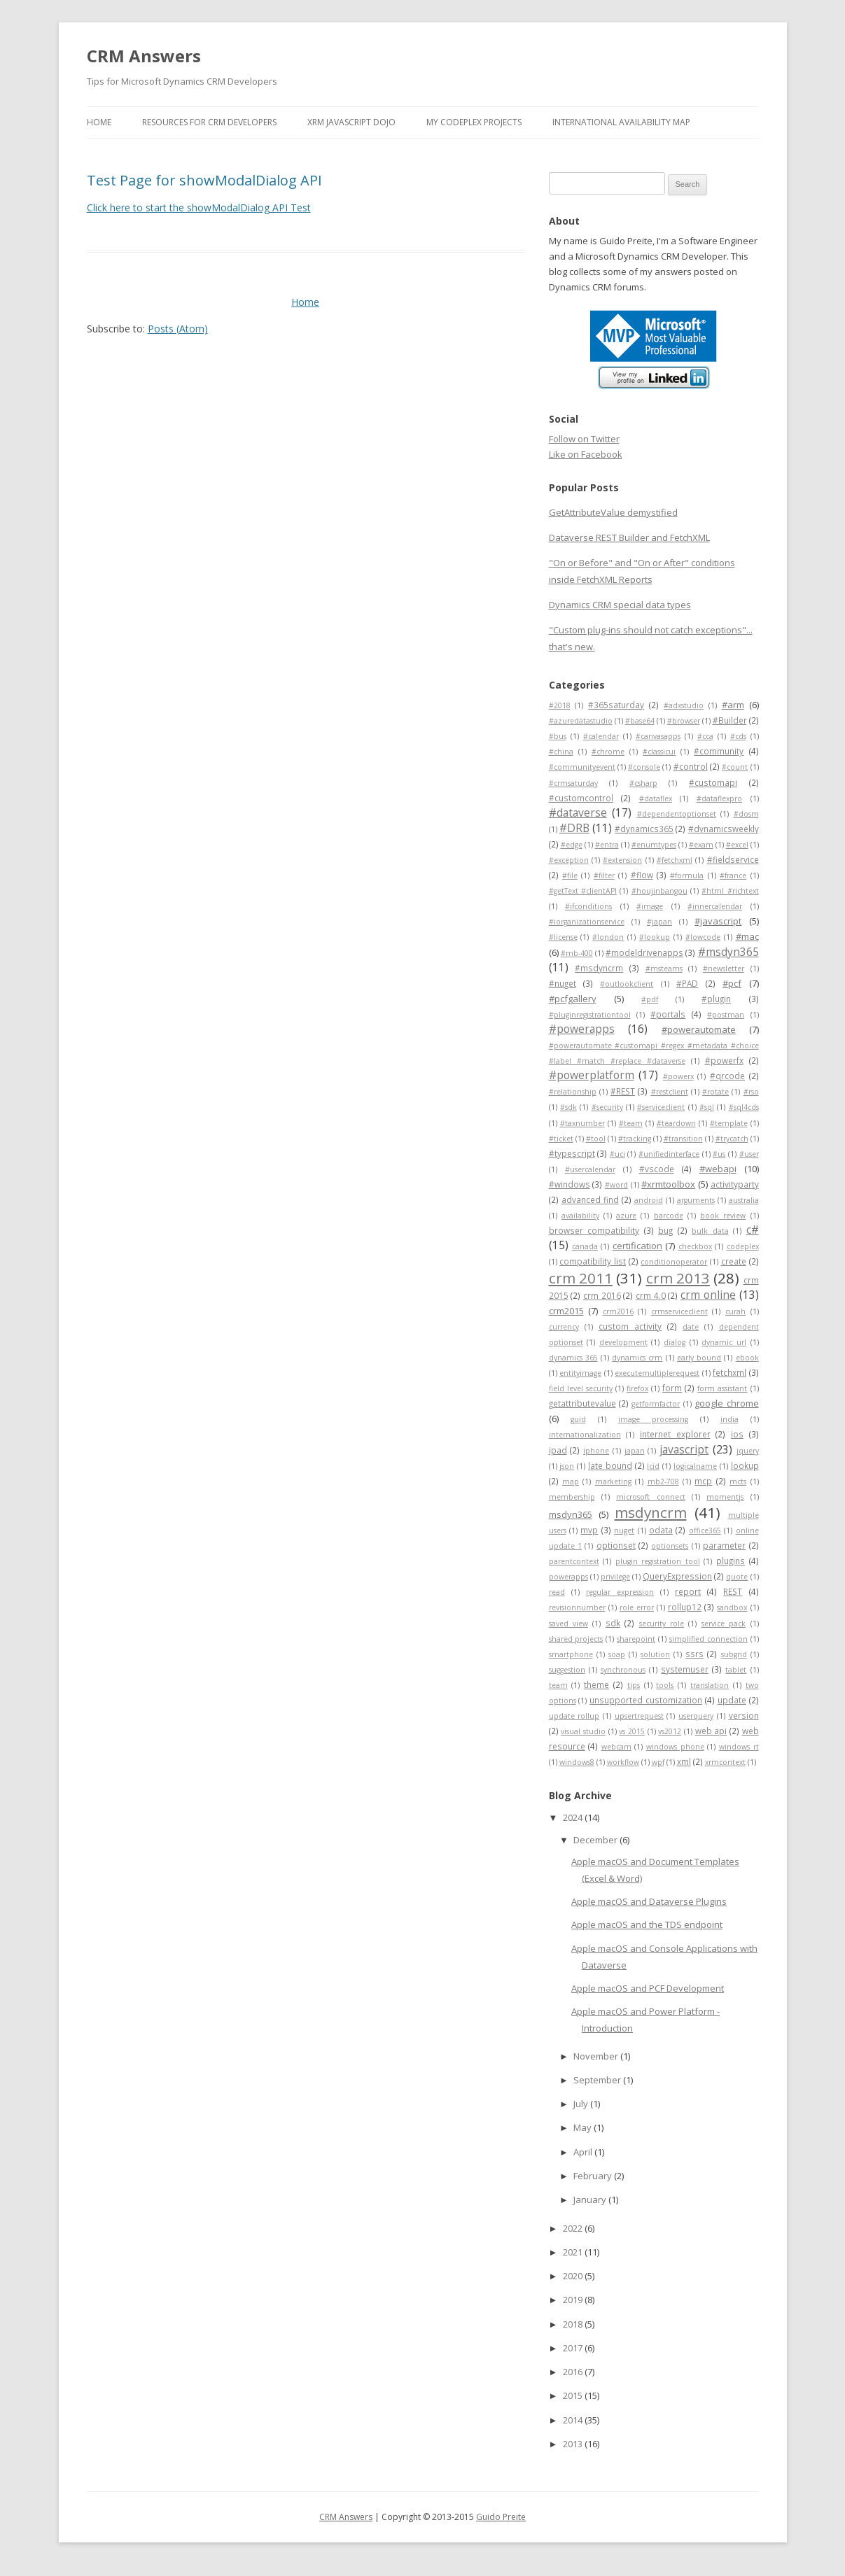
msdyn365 (570, 1514)
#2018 (560, 705)
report (688, 1591)
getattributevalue (582, 1403)
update (732, 1699)
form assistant (722, 1388)
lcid (653, 1466)
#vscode (656, 1168)
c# (752, 1229)
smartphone (571, 1654)
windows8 (576, 1762)
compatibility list (592, 1261)
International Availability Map (621, 122)
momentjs (724, 1497)
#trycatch (731, 1138)
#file (570, 875)
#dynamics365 (644, 828)
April (583, 2152)
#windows (569, 1184)
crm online (708, 1294)
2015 (574, 2395)
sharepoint (636, 1639)
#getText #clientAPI (583, 891)
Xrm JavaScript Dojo (351, 122)
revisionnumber (577, 1607)
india (729, 1419)
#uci (617, 1154)
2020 (574, 2275)
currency (564, 1327)
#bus (557, 736)
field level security (581, 1388)
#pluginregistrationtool (590, 1015)
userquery (695, 1716)
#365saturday (616, 704)
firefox (637, 1388)
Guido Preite (501, 2517)
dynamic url (723, 1342)
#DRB (574, 828)
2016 (574, 2371)
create (733, 1261)
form (672, 1387)
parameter (724, 1545)
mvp (589, 1529)
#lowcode (702, 937)
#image (649, 906)
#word (616, 1185)
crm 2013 (678, 1278)
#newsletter (723, 968)
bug (665, 1230)
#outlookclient (626, 984)
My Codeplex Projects (474, 122)
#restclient (669, 1092)
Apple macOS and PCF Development (647, 1988)
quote (737, 1577)
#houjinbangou (659, 891)
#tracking (634, 1138)
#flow (642, 874)
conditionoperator (674, 1262)
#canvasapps (658, 736)
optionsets (669, 1546)
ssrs (694, 1653)
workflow (623, 1762)
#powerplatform (591, 1075)
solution (655, 1654)
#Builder (730, 720)
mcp (703, 1480)
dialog (674, 1342)
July (581, 2103)
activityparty (735, 1184)
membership (572, 1497)
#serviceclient (661, 1107)
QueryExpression (677, 1576)
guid (578, 1419)
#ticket (561, 1138)
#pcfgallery (572, 998)
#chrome (608, 751)
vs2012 (669, 1731)
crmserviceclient (679, 1311)
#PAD (687, 983)
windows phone (675, 1747)
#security (607, 1107)
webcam (616, 1747)
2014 (574, 2420)
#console (644, 767)
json (566, 1466)
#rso (751, 1092)
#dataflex (655, 798)
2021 (574, 2252)
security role (661, 1623)
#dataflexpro (719, 798)
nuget (624, 1530)
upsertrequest (639, 1716)
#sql (706, 1107)
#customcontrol (581, 797)
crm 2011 (581, 1278)
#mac (747, 936)
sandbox (732, 1607)
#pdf (649, 999)
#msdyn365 (728, 951)
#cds (738, 736)
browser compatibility (594, 1230)
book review (723, 1215)
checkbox (695, 1246)
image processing (653, 1419)
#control (690, 766)
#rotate (715, 1092)
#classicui (659, 751)
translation (709, 1685)
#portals (667, 1014)
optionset (616, 1545)
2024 (574, 1817)
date (691, 1327)
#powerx (678, 1076)
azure (626, 1215)
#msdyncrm (599, 967)
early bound (699, 1358)
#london (608, 937)
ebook (747, 1358)
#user (749, 1154)
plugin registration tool (657, 1561)
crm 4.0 (651, 1295)
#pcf (731, 983)
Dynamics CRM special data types (620, 604)
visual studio (583, 1731)
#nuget (562, 983)
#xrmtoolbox (668, 1184)
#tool (596, 1138)
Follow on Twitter (584, 438)
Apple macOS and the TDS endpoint (646, 1924)
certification (637, 1245)
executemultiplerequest (657, 1373)
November (596, 2056)
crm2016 (618, 1311)
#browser (683, 721)
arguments (696, 1200)
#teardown (676, 1123)
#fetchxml (674, 860)
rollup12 (684, 1606)
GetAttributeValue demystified (613, 512)
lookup (745, 1465)
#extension (622, 860)
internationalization (585, 1435)
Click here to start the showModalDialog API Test (199, 207)
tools (664, 1685)
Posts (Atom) (178, 328)
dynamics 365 (573, 1358)
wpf (658, 1762)
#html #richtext (729, 891)
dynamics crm (637, 1358)
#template (729, 1123)
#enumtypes (653, 845)
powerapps (568, 1577)
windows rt (739, 1747)
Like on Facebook (585, 454)
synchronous (623, 1670)
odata (661, 1529)
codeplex (743, 1246)
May (583, 2127)
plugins (730, 1560)
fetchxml (729, 1372)
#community (718, 750)
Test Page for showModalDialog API (204, 180)
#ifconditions (588, 906)
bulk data (710, 1231)
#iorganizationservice (586, 922)
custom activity (630, 1326)
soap (616, 1654)
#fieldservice (733, 859)
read (557, 1592)
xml (684, 1761)
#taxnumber (582, 1123)
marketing (613, 1481)
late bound (610, 1465)
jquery (747, 1451)
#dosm (746, 814)
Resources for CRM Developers (209, 122)
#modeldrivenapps (644, 952)
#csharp (643, 783)
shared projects (576, 1639)
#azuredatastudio (581, 721)
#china (561, 751)
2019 (574, 2299)
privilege (615, 1577)
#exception (569, 860)
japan (634, 1451)
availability (580, 1215)
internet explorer (675, 1434)
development (623, 1342)
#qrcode (727, 1075)
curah (735, 1311)
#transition (683, 1138)
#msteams (664, 968)
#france (733, 875)
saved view (568, 1623)
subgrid (734, 1654)
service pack (723, 1623)
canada (585, 1246)
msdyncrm (651, 1512)
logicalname (695, 1466)
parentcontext (574, 1561)
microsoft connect (650, 1497)
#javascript (717, 921)
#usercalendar (590, 1169)
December (596, 1840)
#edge (571, 845)
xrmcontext (725, 1762)
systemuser (684, 1669)
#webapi (717, 1168)
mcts (737, 1481)
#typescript (572, 1153)
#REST (622, 1091)
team (558, 1685)
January (590, 2199)
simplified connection (708, 1639)
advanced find (590, 1199)
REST (732, 1591)
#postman (725, 1015)
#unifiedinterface (668, 1154)
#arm (733, 704)
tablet (735, 1670)
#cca (705, 736)
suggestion (567, 1670)
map (570, 1481)
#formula (687, 875)
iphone (596, 1451)
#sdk (568, 1107)
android (648, 1200)
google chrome (726, 1403)
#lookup (654, 937)
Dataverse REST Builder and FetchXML (629, 537)
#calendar (601, 736)
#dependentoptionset (676, 814)
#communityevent (582, 767)
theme (596, 1684)
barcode (668, 1215)
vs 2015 (632, 1731)
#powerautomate (699, 1029)
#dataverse (578, 812)
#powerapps (582, 1028)
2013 (574, 2443)
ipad (558, 1450)
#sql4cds (744, 1107)
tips (633, 1685)
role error (637, 1607)
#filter (604, 875)
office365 (705, 1530)
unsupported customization (645, 1699)
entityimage (580, 1373)
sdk (613, 1622)
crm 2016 (602, 1295)
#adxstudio (684, 705)
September (598, 2080)
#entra (607, 845)
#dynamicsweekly (723, 828)
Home (99, 122)
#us (719, 1154)
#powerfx (724, 1060)
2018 (574, 2324)
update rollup (574, 1716)
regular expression (620, 1592)
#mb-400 (577, 953)
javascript (683, 1449)
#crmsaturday (573, 783)
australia (744, 1200)
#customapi (713, 782)
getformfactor (655, 1404)
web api (711, 1730)
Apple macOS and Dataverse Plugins (649, 1901)
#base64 (640, 721)
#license (563, 937)
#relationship (572, 1092)
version (744, 1715)
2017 (574, 2348)
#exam (701, 845)
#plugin (716, 998)
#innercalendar (714, 906)
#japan (659, 922)
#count (735, 767)
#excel (737, 845)
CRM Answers (144, 55)
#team (631, 1123)
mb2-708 (663, 1481)
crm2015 (566, 1310)
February (593, 2175)
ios (737, 1434)
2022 (574, 2228)
